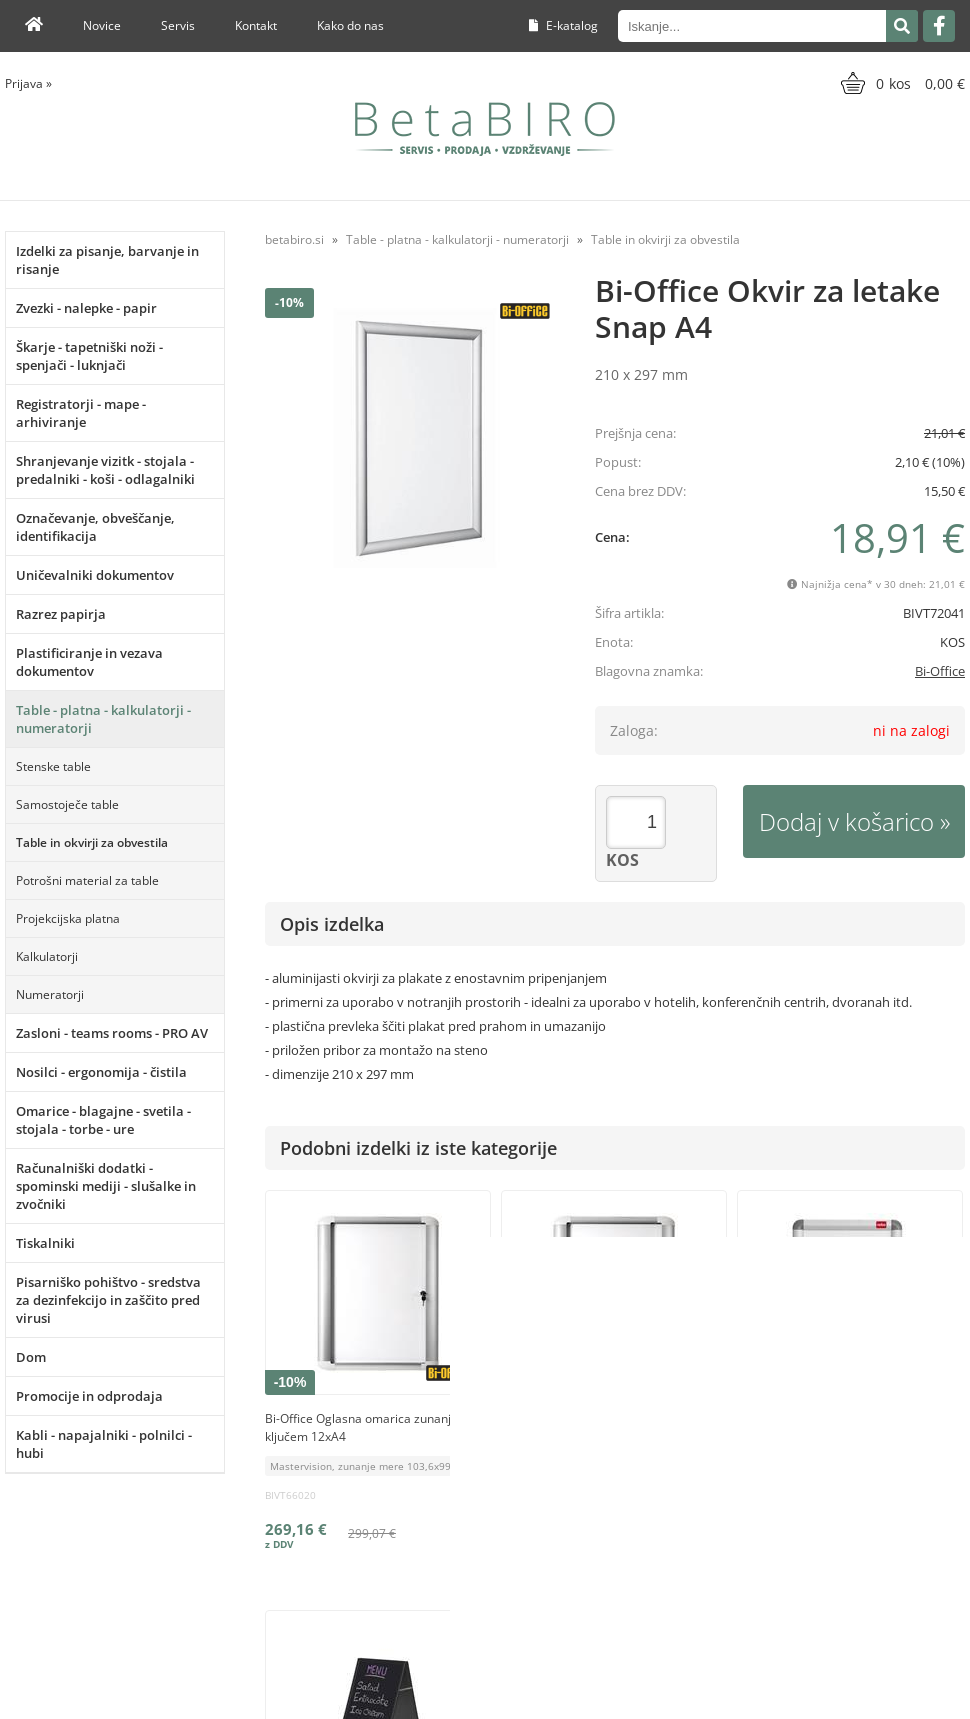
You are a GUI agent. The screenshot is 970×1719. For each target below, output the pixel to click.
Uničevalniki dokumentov (95, 575)
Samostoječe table (67, 804)
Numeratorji (50, 994)
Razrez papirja (61, 614)
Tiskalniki (45, 1243)
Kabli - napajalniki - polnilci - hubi (104, 1444)
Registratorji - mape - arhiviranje (81, 413)
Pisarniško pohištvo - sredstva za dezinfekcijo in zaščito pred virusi (108, 1300)
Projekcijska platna (68, 918)
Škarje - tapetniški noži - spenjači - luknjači (89, 356)
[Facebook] (939, 26)
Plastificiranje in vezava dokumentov (89, 662)
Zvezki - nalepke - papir (86, 308)
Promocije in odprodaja (89, 1396)
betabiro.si (294, 239)
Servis (178, 25)
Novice (102, 25)
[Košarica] (900, 83)
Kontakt (256, 25)
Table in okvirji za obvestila (92, 842)
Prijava (28, 83)
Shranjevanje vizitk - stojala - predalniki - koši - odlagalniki (105, 470)
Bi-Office (940, 671)
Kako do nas (350, 25)
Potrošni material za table (87, 880)
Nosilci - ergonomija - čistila (101, 1072)
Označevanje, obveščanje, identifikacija (95, 527)
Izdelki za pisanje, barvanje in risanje (107, 260)
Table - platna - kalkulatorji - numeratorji (103, 719)
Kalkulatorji (47, 956)
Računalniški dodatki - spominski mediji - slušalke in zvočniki (106, 1186)
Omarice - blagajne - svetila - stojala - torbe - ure (103, 1120)
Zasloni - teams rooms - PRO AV (112, 1033)
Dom (31, 1357)
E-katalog (563, 25)
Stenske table (53, 766)
